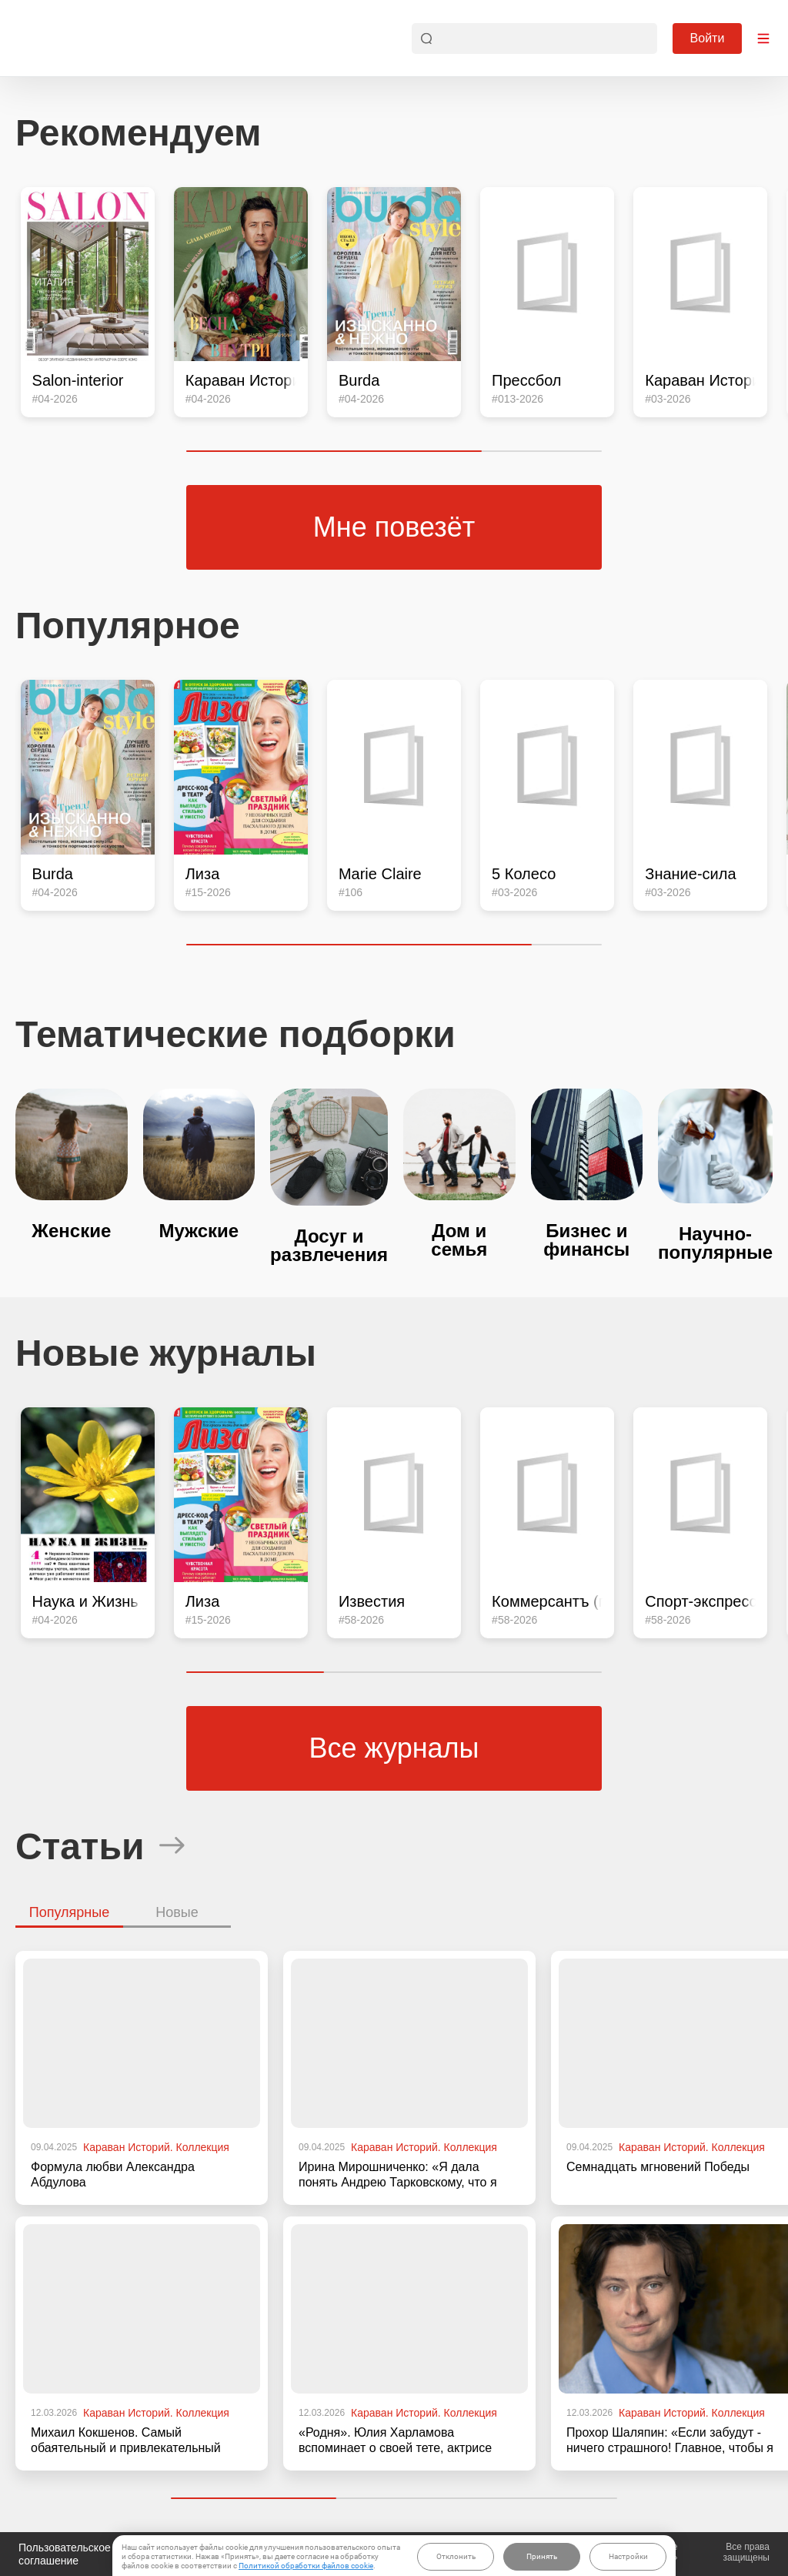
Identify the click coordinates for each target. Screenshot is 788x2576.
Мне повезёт (394, 527)
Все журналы (394, 1748)
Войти (707, 38)
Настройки (628, 2556)
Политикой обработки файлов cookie (306, 2565)
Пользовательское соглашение (64, 2554)
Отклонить (456, 2556)
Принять (541, 2556)
